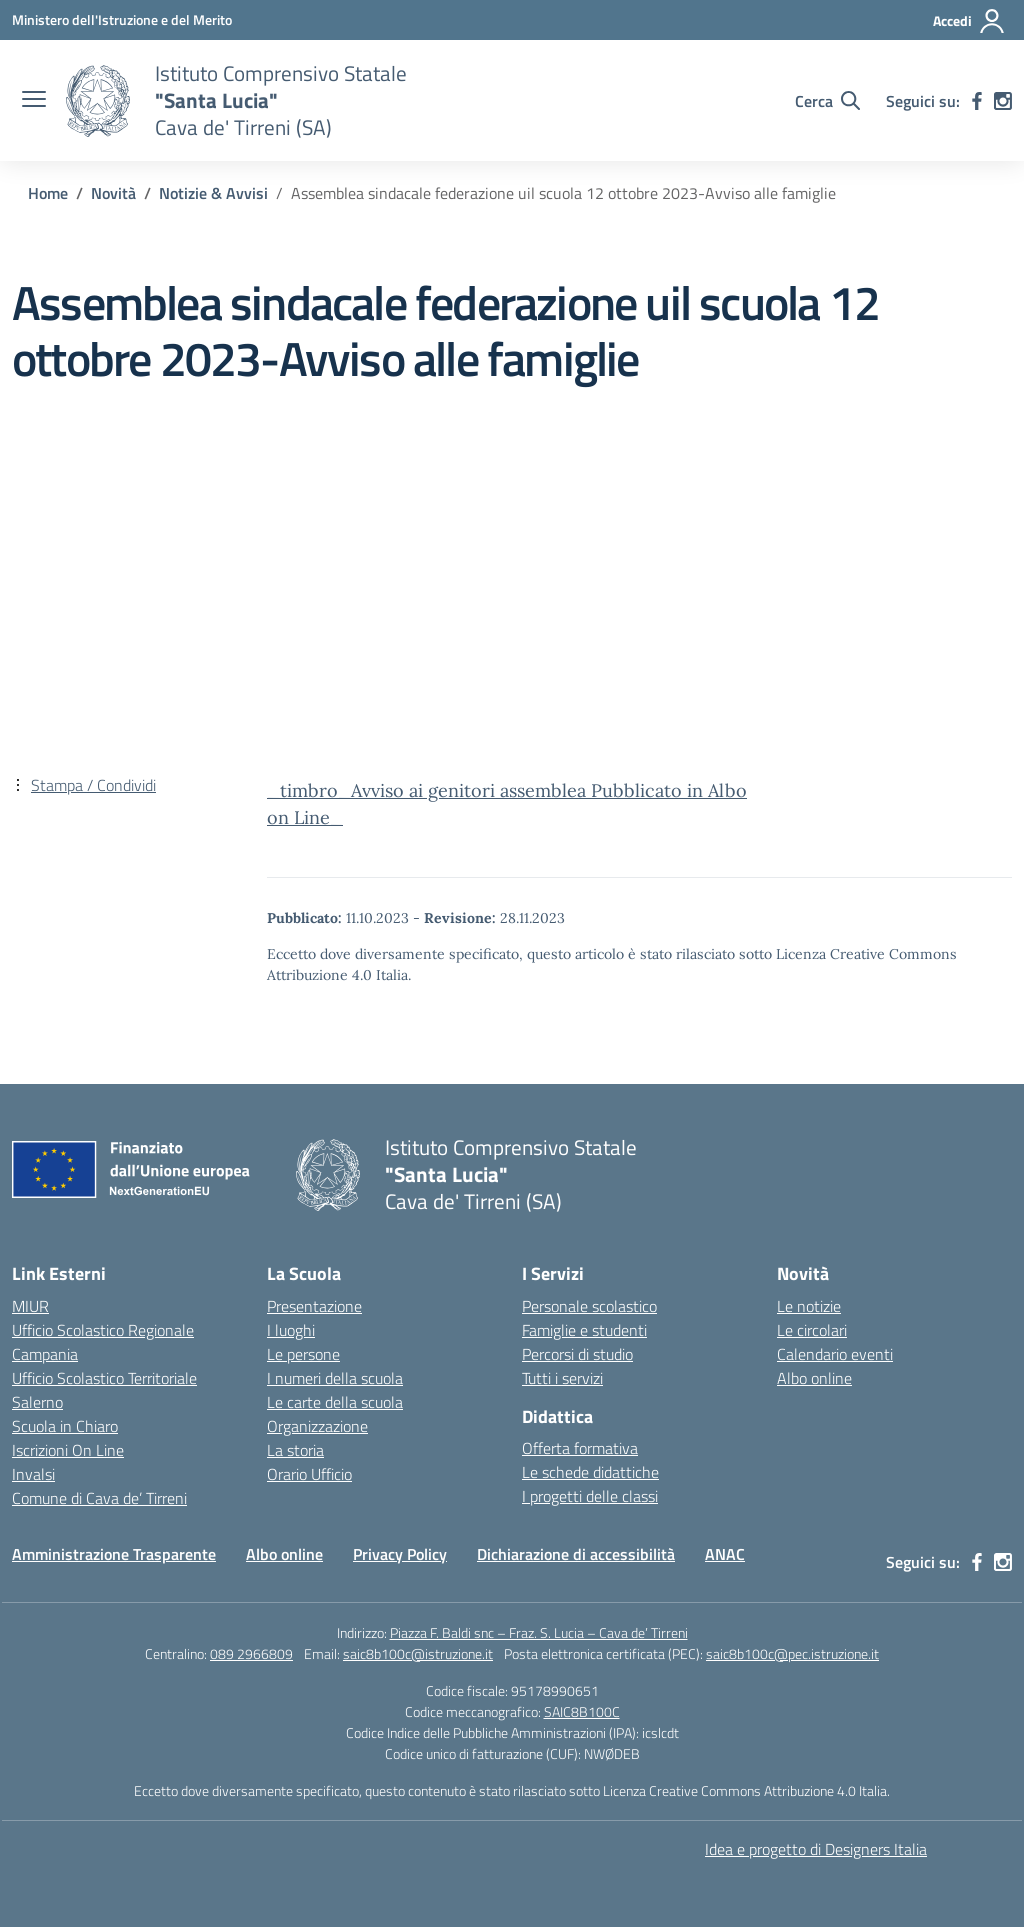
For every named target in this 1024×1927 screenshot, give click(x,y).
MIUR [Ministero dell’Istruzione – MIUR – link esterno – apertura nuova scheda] (30, 1306)
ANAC (725, 1554)
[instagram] (1003, 101)
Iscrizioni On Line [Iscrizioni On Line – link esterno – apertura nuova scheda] (68, 1450)
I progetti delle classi (590, 1496)
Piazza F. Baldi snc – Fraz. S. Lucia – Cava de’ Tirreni (539, 1632)
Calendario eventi (835, 1354)
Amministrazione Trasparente (114, 1554)
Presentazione (314, 1306)
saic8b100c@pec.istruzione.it (792, 1653)
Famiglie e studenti (584, 1330)
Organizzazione (317, 1426)
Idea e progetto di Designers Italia (816, 1849)
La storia (295, 1450)
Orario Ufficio (309, 1474)
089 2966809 (251, 1653)
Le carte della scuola (335, 1402)
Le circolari (812, 1330)
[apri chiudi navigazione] (34, 101)
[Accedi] (969, 21)
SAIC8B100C (582, 1711)
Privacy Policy (400, 1554)
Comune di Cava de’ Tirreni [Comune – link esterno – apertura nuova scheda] (99, 1498)
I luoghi (291, 1330)
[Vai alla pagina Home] (48, 193)
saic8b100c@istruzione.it (418, 1653)
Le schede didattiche (590, 1472)
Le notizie (809, 1306)
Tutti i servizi (562, 1378)
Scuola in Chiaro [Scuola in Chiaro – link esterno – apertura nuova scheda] (65, 1426)
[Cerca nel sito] (827, 101)
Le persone (303, 1354)
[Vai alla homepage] (98, 101)
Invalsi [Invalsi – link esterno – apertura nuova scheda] (33, 1474)
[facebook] (977, 101)
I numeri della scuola (335, 1378)
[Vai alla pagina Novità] (113, 193)
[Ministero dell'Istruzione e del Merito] (122, 19)
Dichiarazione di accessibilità (576, 1554)
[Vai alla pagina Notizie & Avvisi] (213, 193)
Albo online (814, 1378)
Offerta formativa (580, 1448)
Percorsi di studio (577, 1354)
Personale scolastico (589, 1306)
